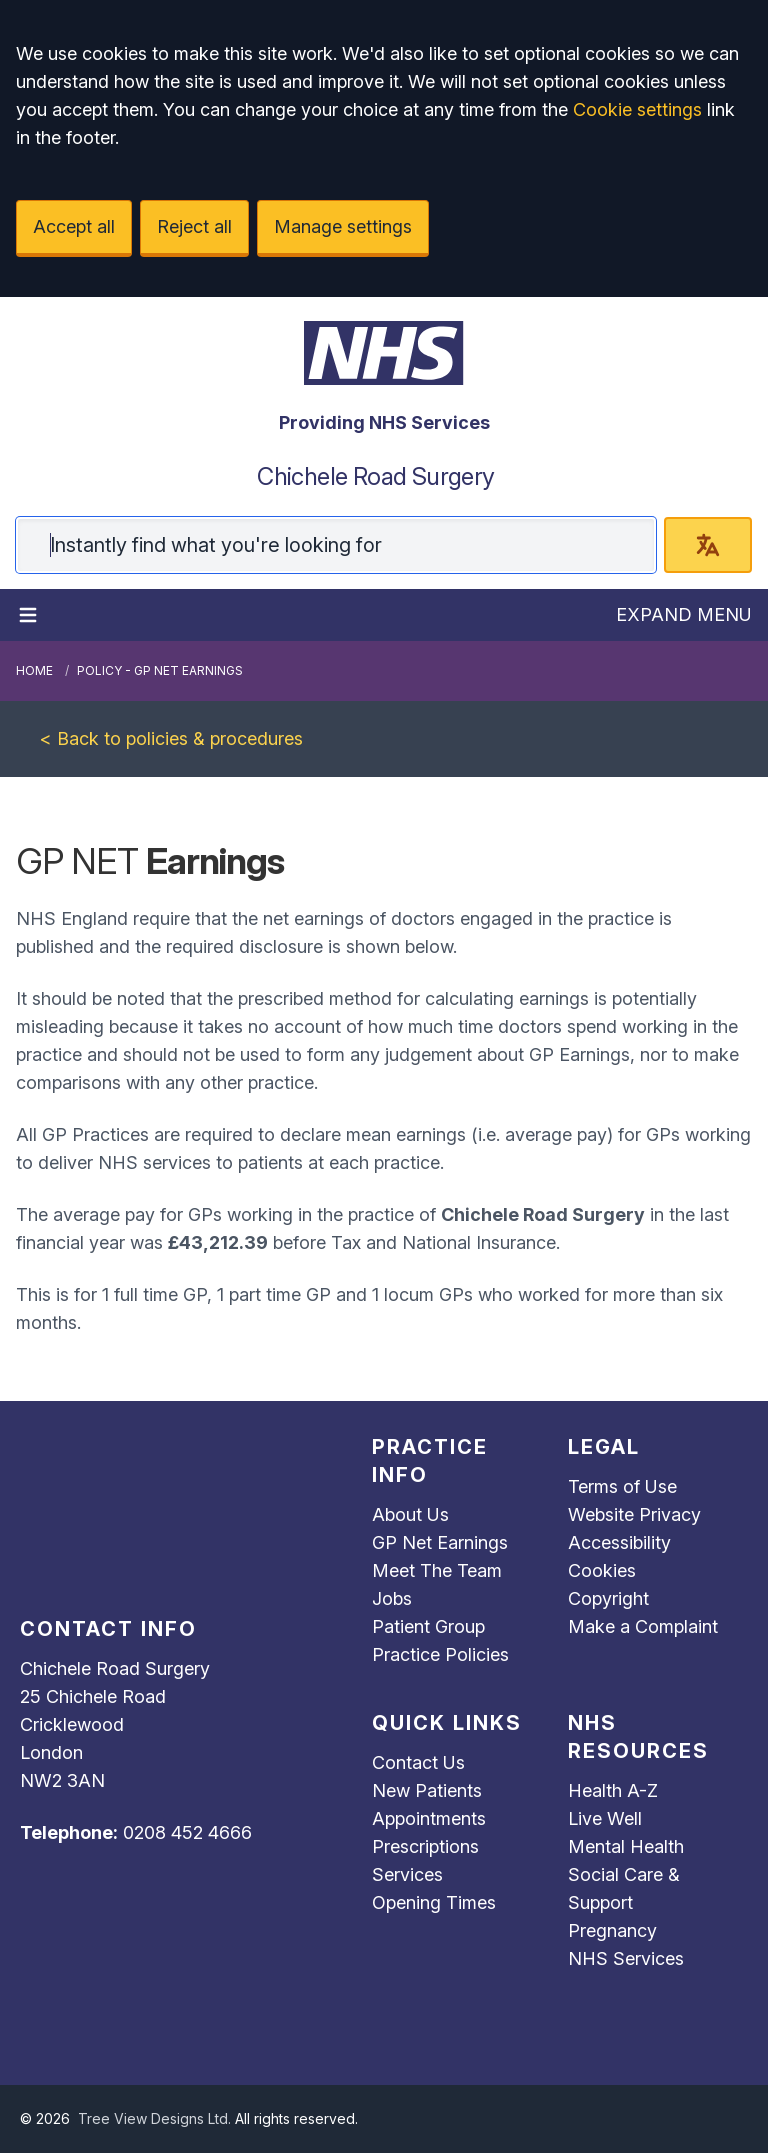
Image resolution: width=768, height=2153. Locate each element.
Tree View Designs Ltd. (154, 2118)
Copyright (608, 1598)
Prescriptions (425, 1846)
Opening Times (434, 1902)
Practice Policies (440, 1654)
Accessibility (619, 1542)
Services (407, 1874)
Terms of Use (622, 1486)
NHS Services (626, 1958)
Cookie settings (637, 109)
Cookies (602, 1570)
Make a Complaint (643, 1626)
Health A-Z (613, 1790)
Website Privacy (634, 1514)
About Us (410, 1514)
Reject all (194, 226)
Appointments (429, 1818)
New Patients (427, 1790)
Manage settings (343, 226)
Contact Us (418, 1762)
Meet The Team (437, 1570)
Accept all (74, 226)
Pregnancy (612, 1930)
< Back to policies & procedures (171, 738)
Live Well (605, 1818)
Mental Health (626, 1846)
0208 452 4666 (187, 1832)
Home (34, 670)
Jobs (392, 1598)
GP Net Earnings (440, 1542)
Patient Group (428, 1626)
